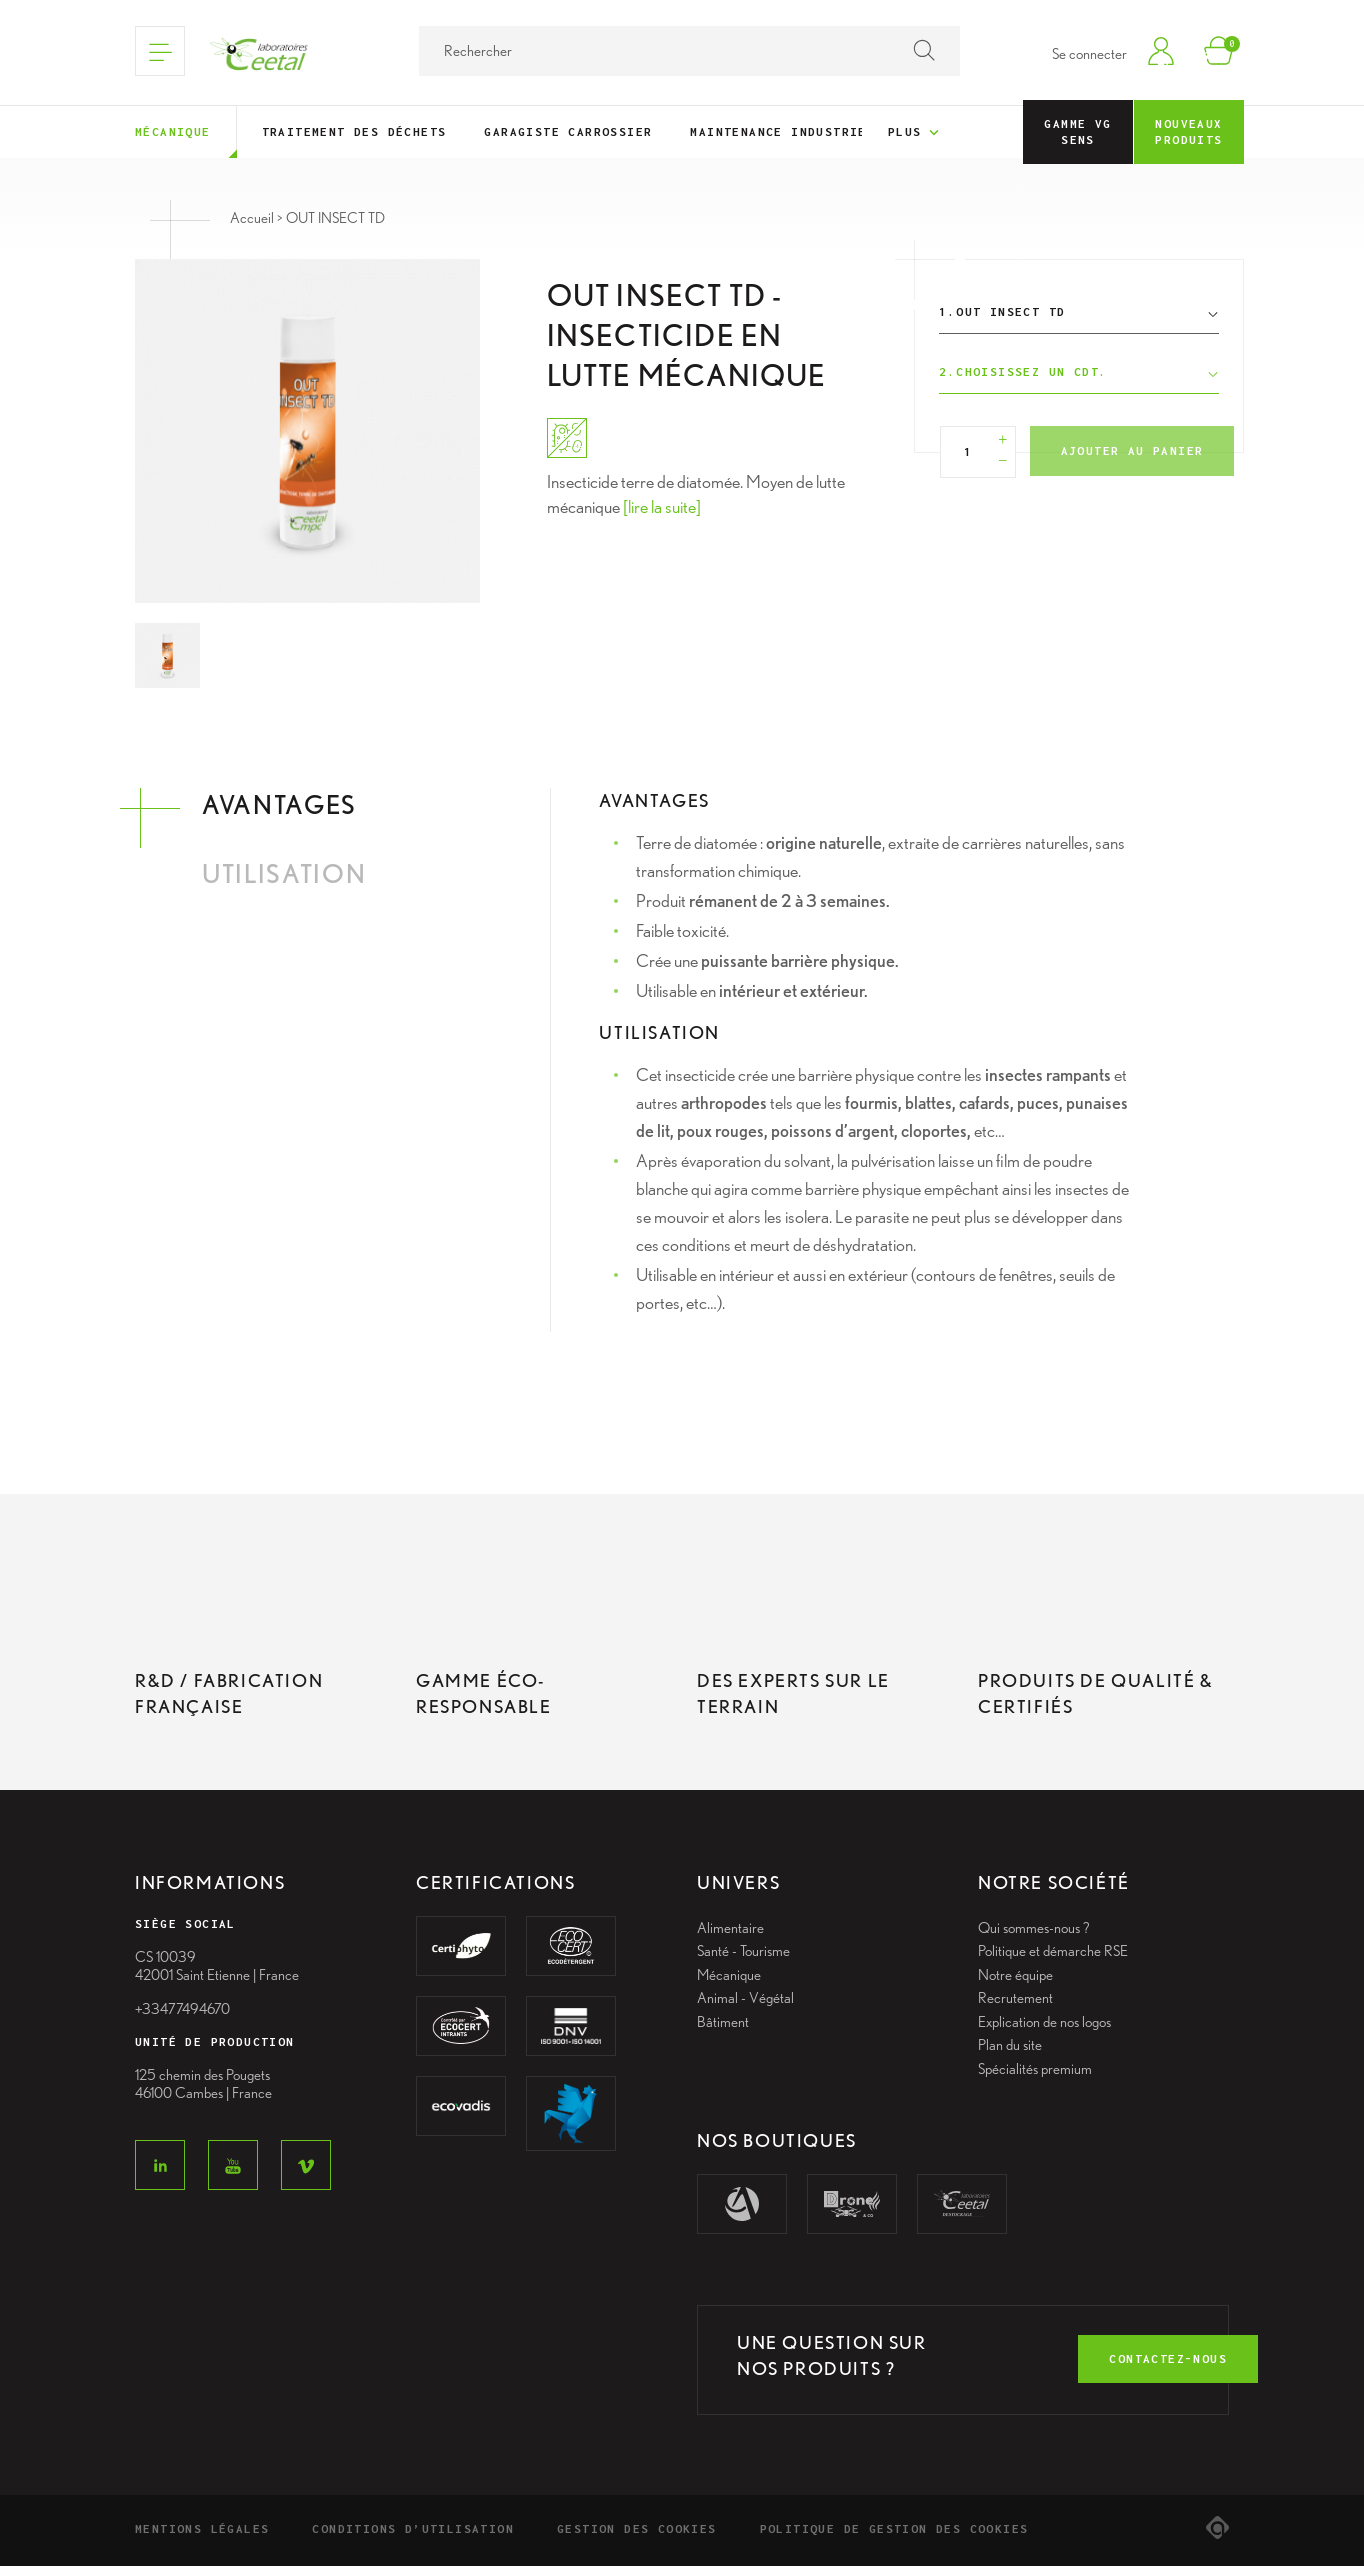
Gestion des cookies (637, 2528)
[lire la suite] (662, 506)
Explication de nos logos (1044, 2022)
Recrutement (1015, 1998)
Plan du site (1010, 2045)
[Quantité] (968, 452)
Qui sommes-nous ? (1034, 1928)
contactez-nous (1168, 2358)
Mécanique (173, 131)
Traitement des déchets (354, 131)
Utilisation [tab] (284, 873)
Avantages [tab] (279, 804)
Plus (915, 133)
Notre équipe (1015, 1975)
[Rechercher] (689, 51)
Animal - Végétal (745, 1998)
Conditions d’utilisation (413, 2528)
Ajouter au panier (1132, 450)
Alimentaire (730, 1928)
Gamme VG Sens (1077, 131)
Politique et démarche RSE (1053, 1951)
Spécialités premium (1035, 2069)
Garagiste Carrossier (568, 131)
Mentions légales (202, 2528)
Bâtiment (723, 2022)
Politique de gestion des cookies (894, 2528)
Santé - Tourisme (743, 1951)
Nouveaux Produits (1188, 131)
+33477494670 (182, 2009)
